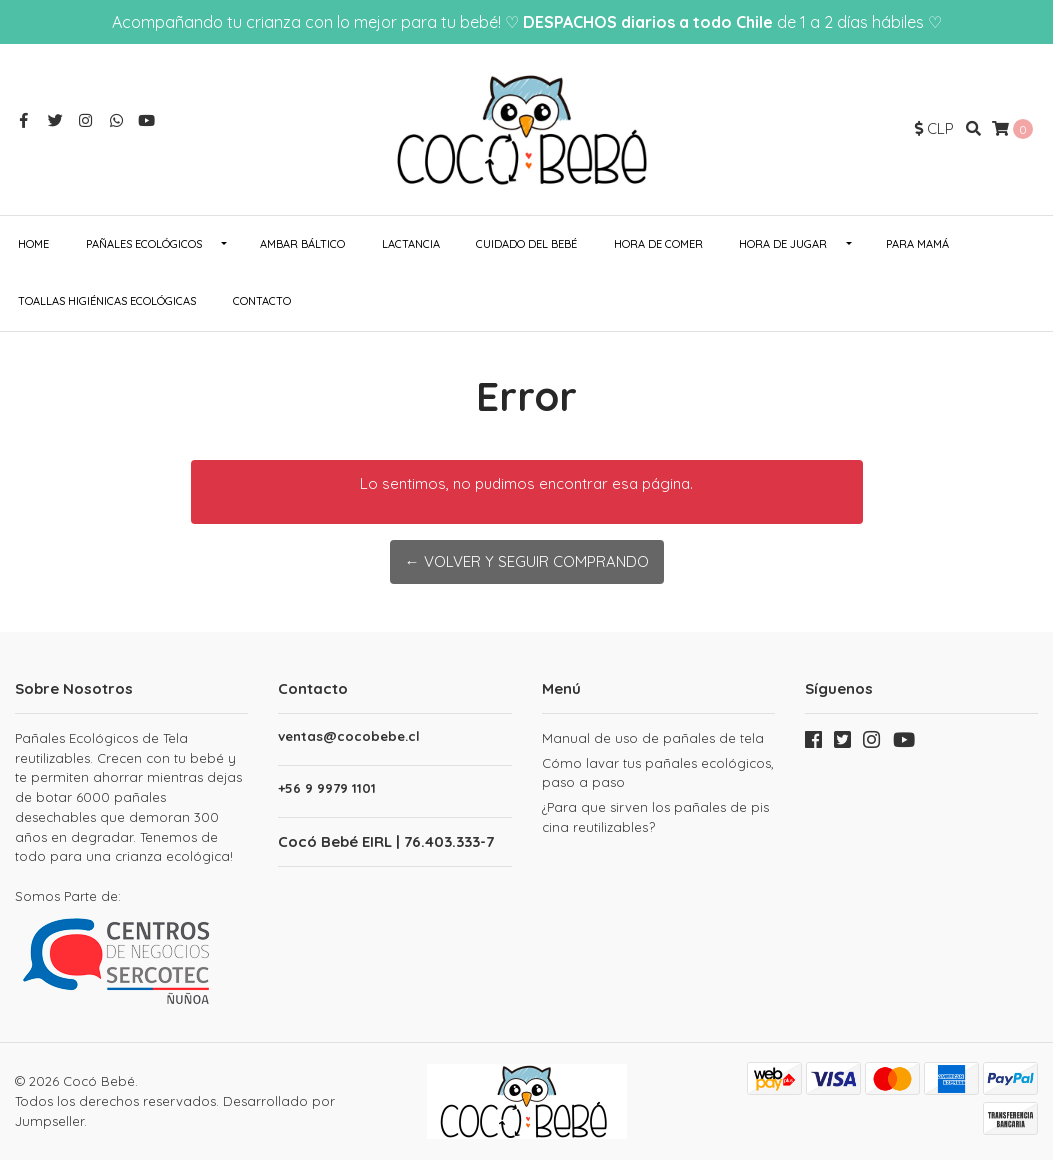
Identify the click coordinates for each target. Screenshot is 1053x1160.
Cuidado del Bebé (526, 244)
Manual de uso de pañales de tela (653, 738)
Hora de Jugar (783, 244)
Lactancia (411, 244)
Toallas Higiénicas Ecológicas (107, 301)
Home (33, 244)
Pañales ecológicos (144, 244)
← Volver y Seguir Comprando (527, 561)
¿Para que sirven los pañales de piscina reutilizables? (655, 817)
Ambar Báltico (302, 244)
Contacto (262, 301)
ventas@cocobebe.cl (349, 736)
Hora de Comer (658, 244)
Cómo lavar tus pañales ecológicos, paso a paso (658, 773)
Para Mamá (917, 244)
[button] (934, 129)
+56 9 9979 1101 (327, 788)
